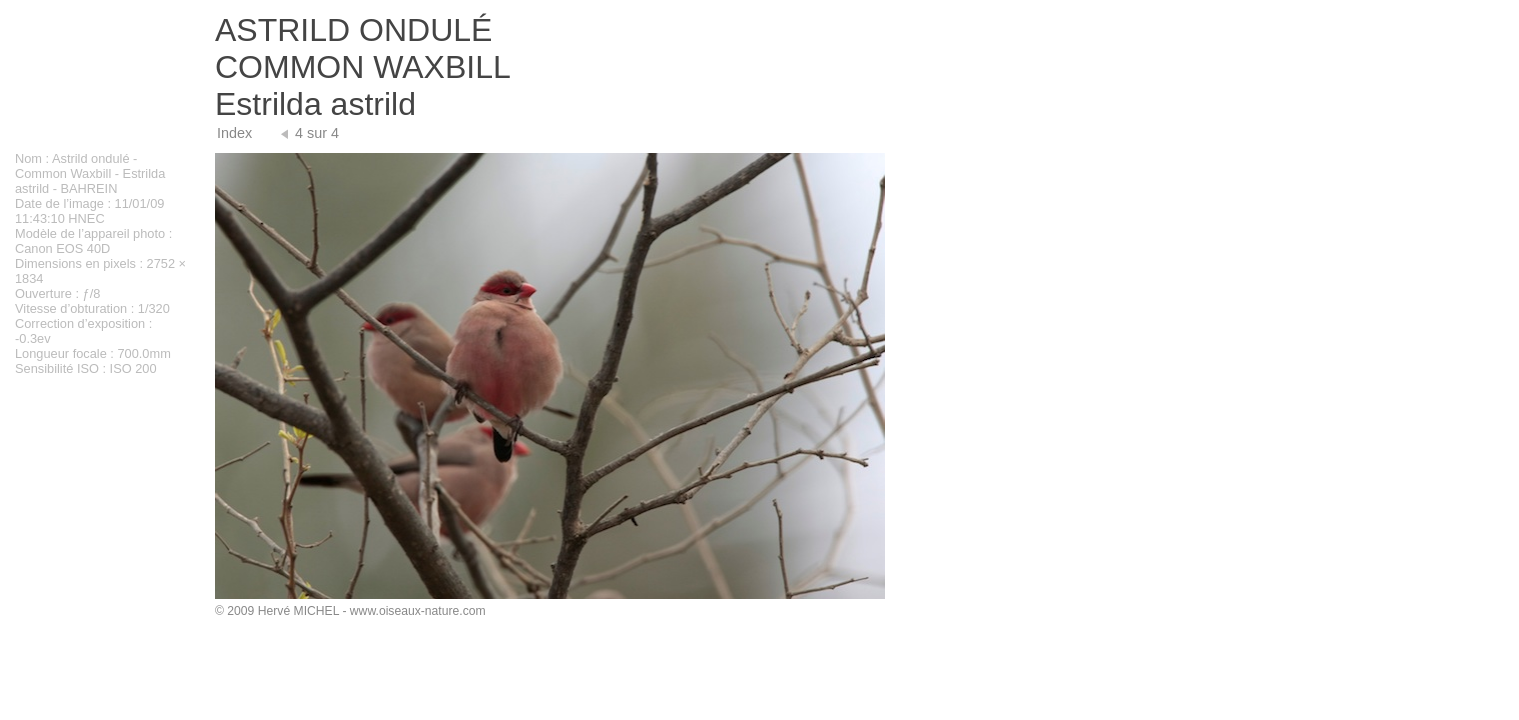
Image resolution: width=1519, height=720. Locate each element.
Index (234, 133)
